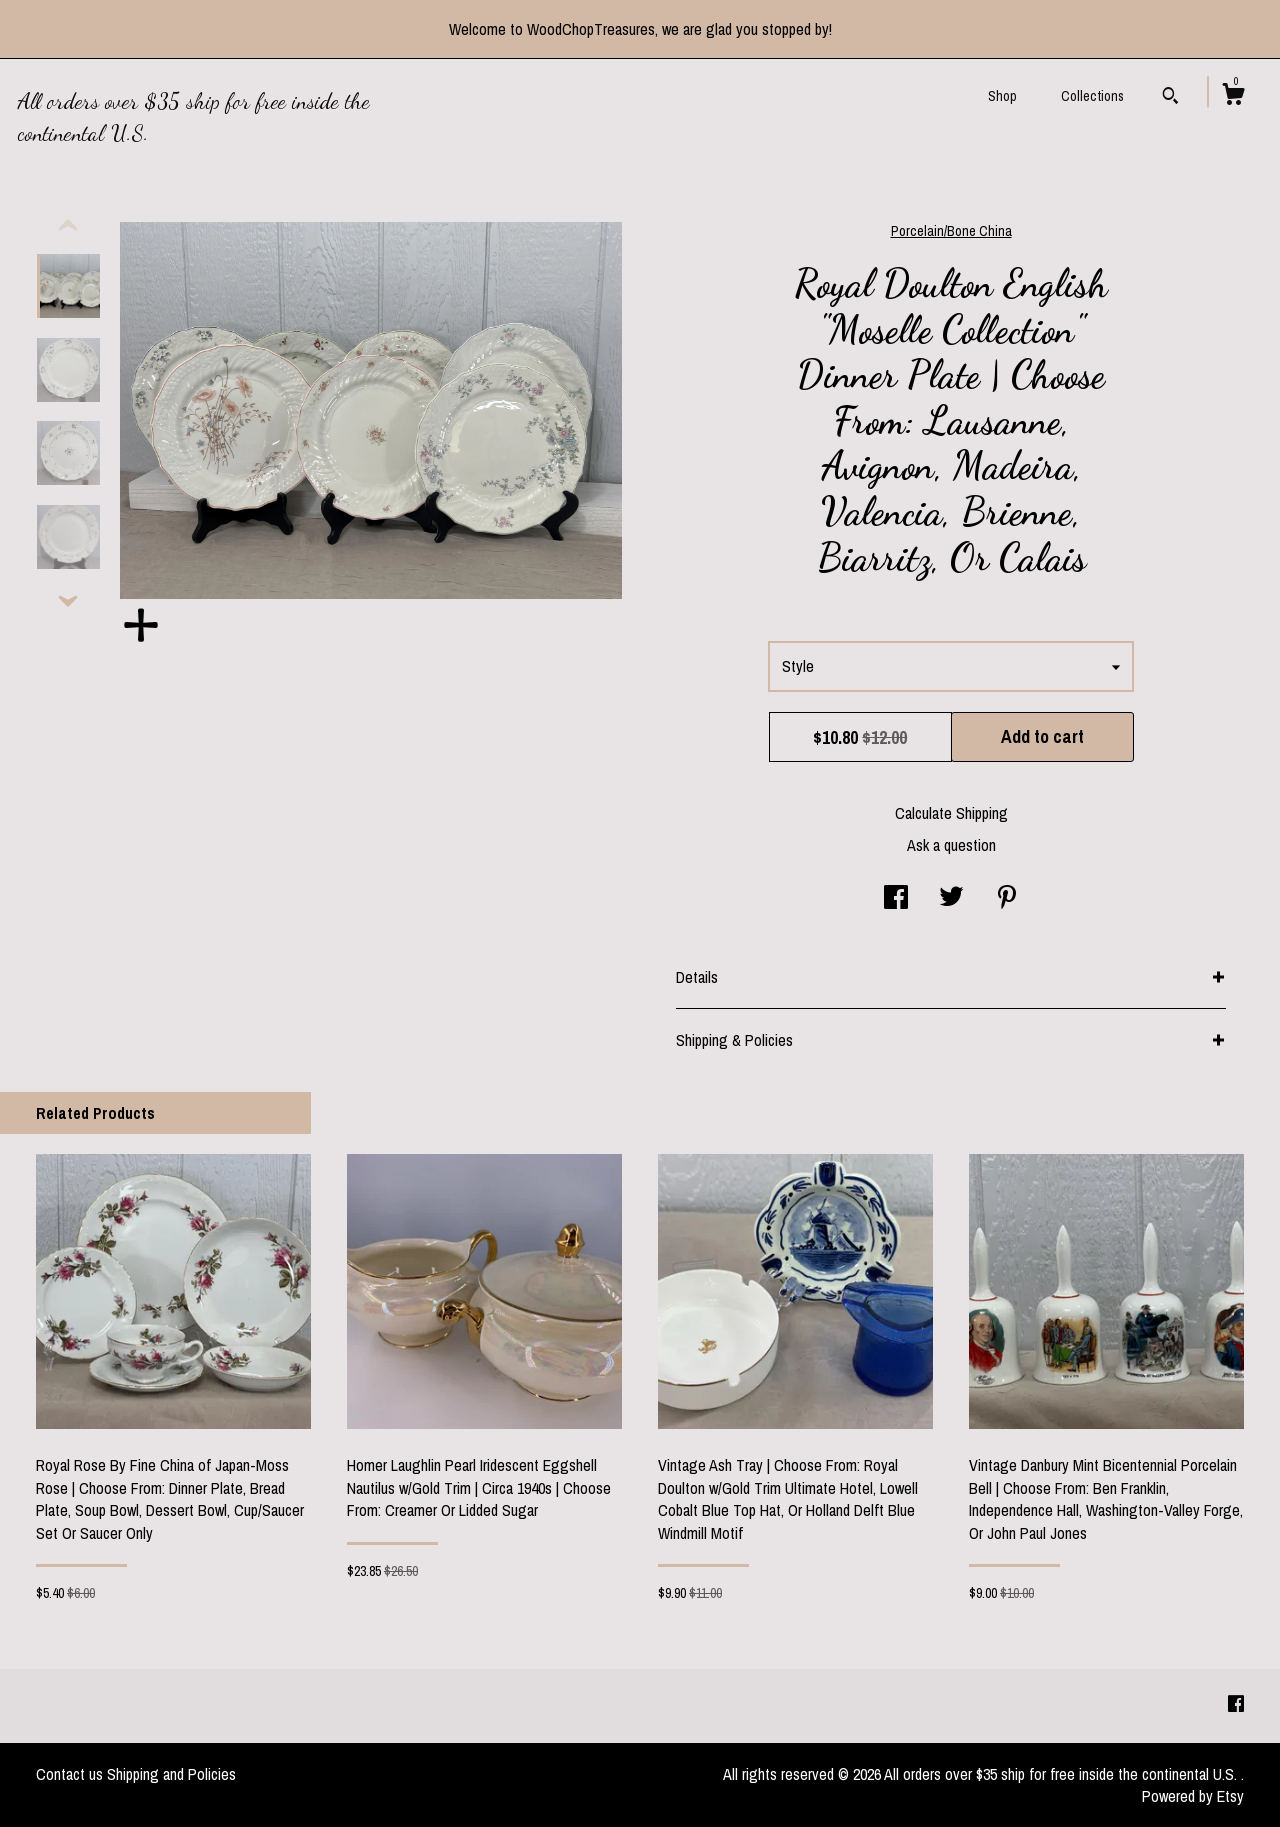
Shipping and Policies (171, 1774)
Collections (1092, 96)
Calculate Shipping (951, 813)
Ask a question (951, 845)
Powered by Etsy (1193, 1796)
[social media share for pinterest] (1007, 899)
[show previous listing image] (68, 226)
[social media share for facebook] (896, 899)
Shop (1002, 96)
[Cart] (1233, 97)
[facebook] (1236, 1705)
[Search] (1170, 98)
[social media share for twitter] (951, 899)
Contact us (69, 1774)
